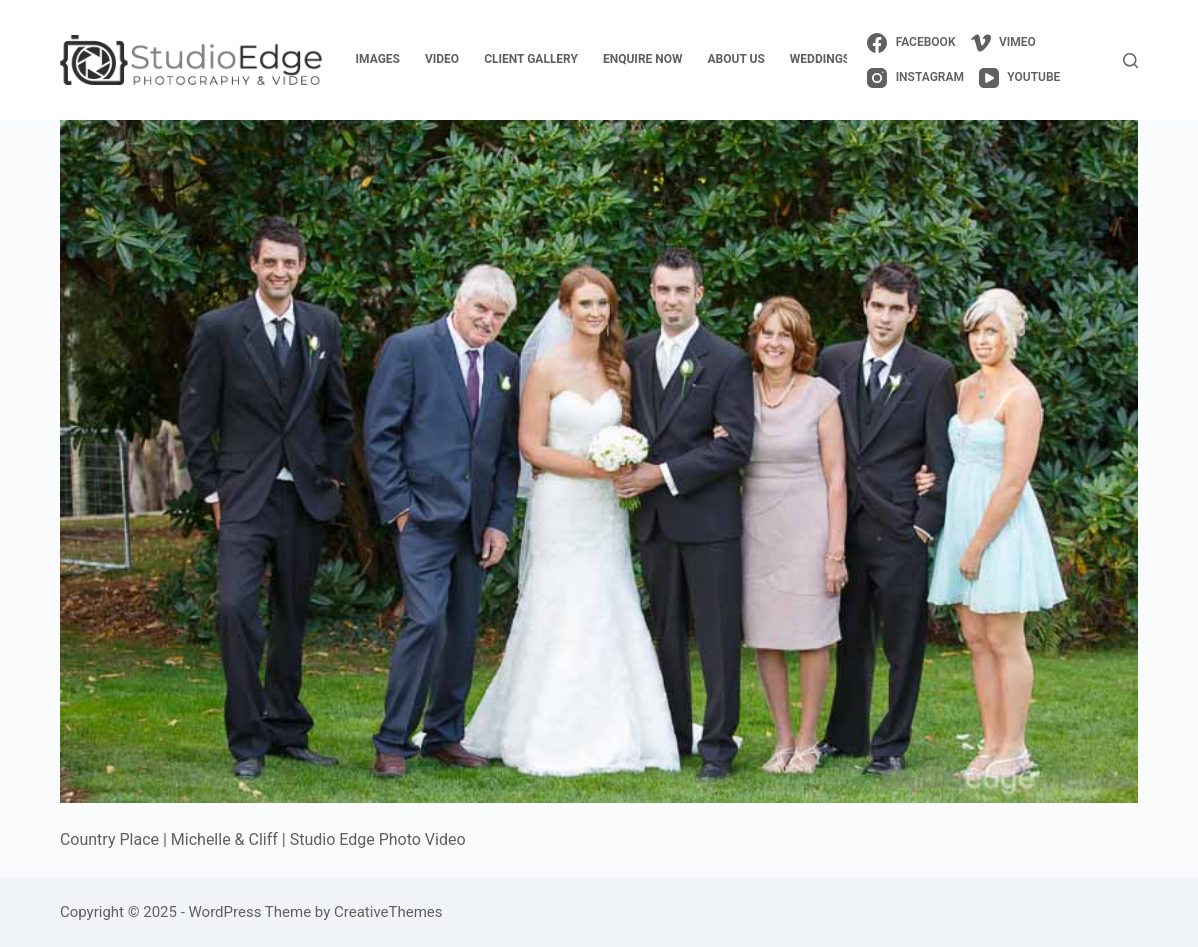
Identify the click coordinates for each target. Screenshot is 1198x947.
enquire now (643, 59)
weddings (820, 59)
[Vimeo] (1003, 43)
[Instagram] (915, 78)
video (442, 59)
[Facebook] (911, 43)
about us (736, 59)
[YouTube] (1019, 78)
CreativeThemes (388, 912)
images (378, 59)
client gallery (531, 59)
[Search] (1130, 60)
